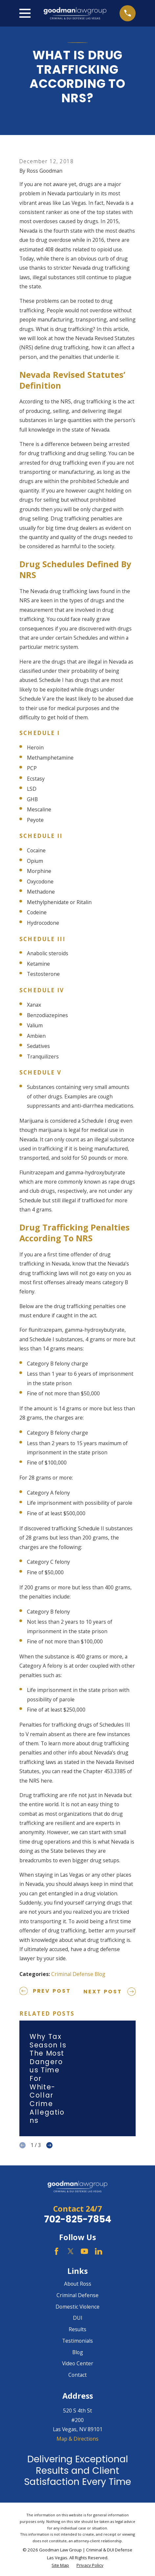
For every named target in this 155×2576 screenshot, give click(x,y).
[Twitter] (70, 2251)
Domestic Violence (77, 2306)
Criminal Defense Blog (78, 1974)
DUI (77, 2317)
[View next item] (49, 2145)
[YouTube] (84, 2251)
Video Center (77, 2363)
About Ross (77, 2283)
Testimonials (77, 2340)
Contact (77, 2374)
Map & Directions (77, 2438)
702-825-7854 (77, 2219)
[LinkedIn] (98, 2251)
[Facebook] (56, 2251)
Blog (77, 2352)
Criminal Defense (77, 2295)
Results (77, 2329)
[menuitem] (60, 2565)
